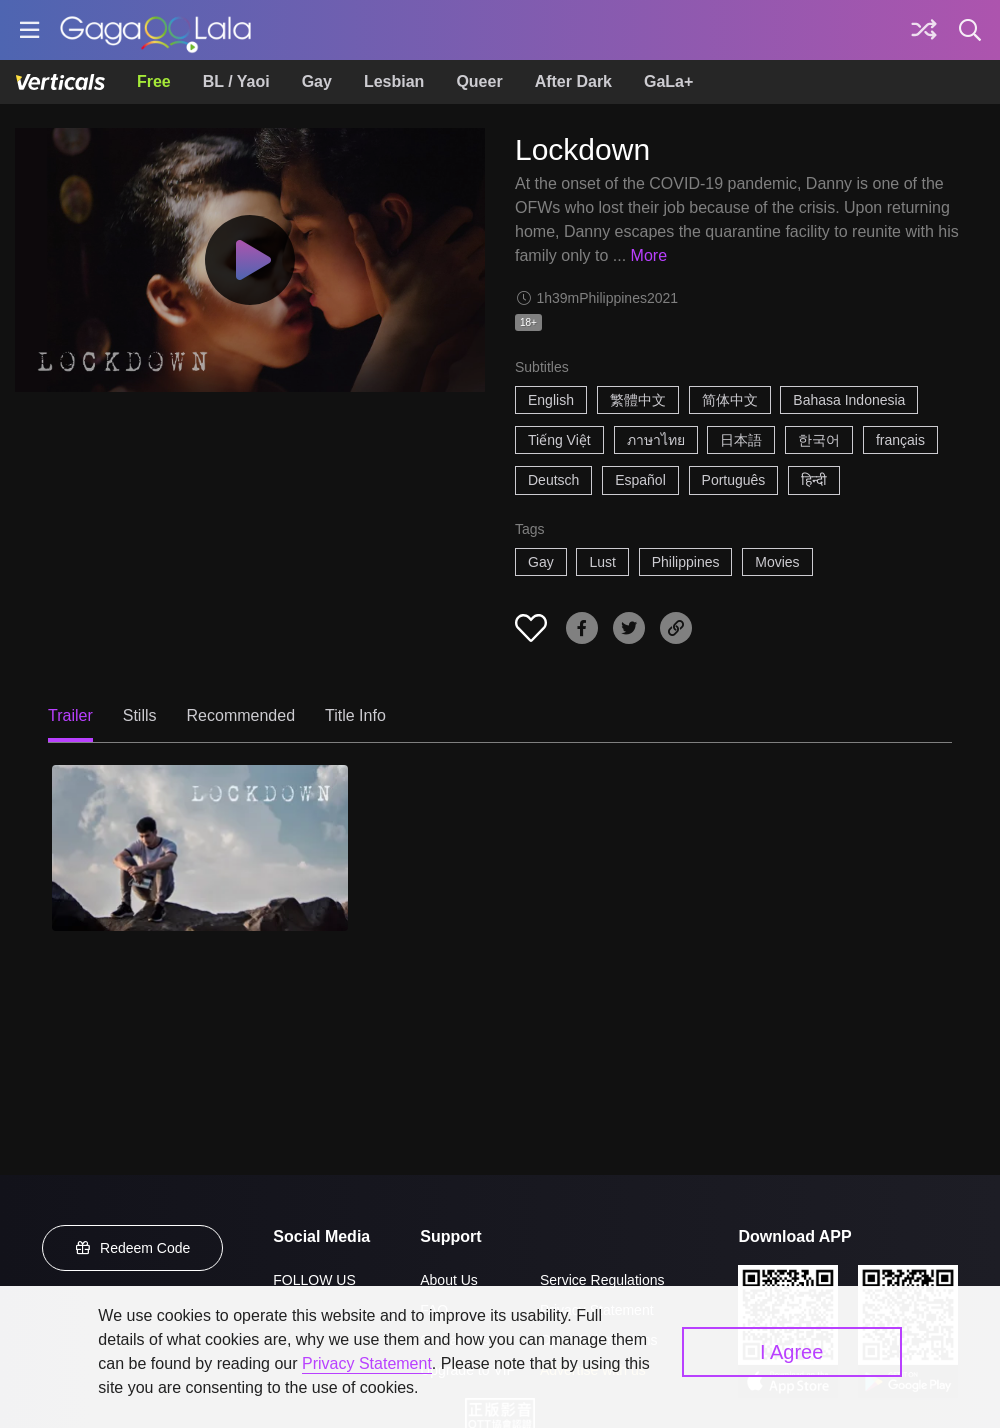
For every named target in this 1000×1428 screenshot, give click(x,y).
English (551, 400)
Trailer (70, 715)
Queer (479, 81)
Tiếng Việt (559, 440)
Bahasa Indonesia (849, 400)
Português (734, 480)
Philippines (686, 562)
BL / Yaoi (236, 81)
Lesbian (394, 81)
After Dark (573, 81)
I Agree (791, 1352)
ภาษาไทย (656, 440)
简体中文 (730, 400)
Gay (317, 81)
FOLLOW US (314, 1280)
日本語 (741, 440)
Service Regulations (602, 1280)
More (649, 255)
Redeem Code (133, 1248)
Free (154, 81)
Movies (777, 562)
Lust (602, 562)
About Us (449, 1280)
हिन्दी (814, 480)
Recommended (241, 715)
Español (640, 480)
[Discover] (924, 30)
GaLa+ (668, 81)
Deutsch (553, 480)
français (900, 440)
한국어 (819, 440)
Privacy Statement (367, 1363)
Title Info (355, 715)
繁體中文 (638, 400)
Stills (140, 715)
